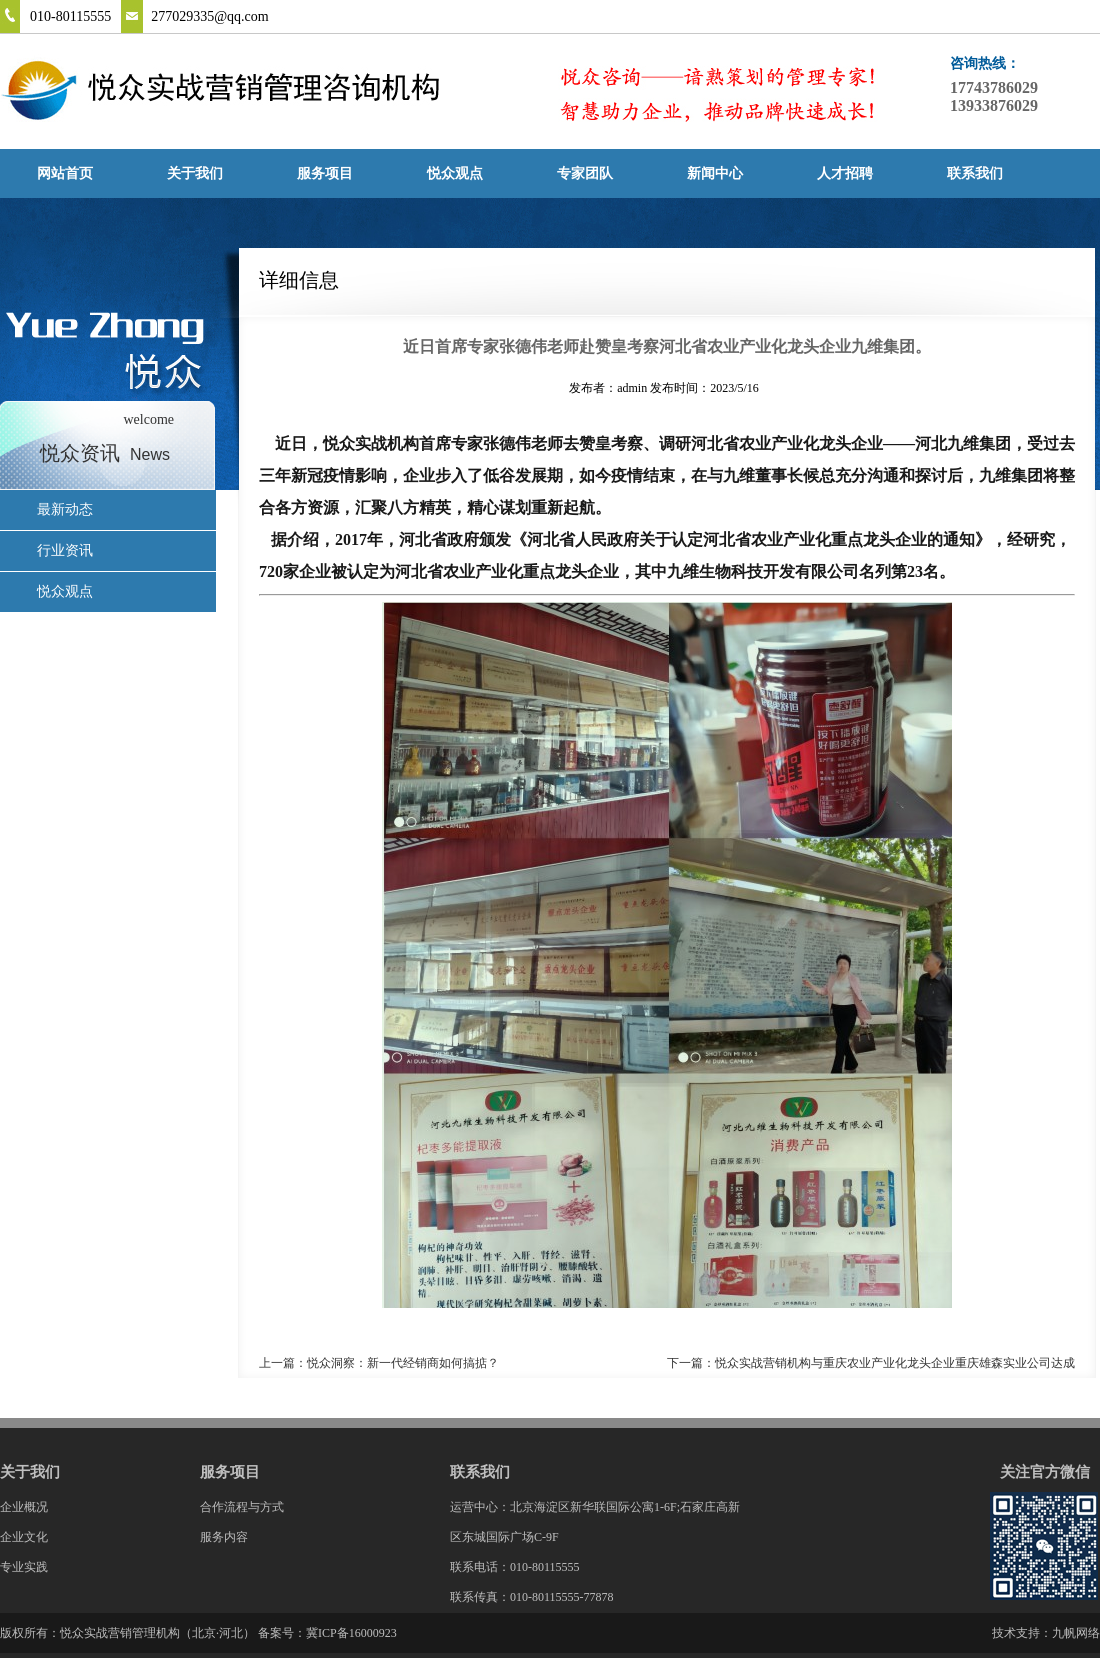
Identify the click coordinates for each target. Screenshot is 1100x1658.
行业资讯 (65, 550)
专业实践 (24, 1567)
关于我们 (195, 173)
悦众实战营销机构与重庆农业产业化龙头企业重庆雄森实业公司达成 (895, 1363)
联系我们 (975, 173)
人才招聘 (845, 173)
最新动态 (65, 509)
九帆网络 (1076, 1633)
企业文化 (24, 1537)
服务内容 (224, 1537)
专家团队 (585, 173)
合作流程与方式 (242, 1507)
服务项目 (325, 173)
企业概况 (24, 1507)
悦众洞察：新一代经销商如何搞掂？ (403, 1363)
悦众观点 (455, 173)
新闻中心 (715, 173)
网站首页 (65, 173)
